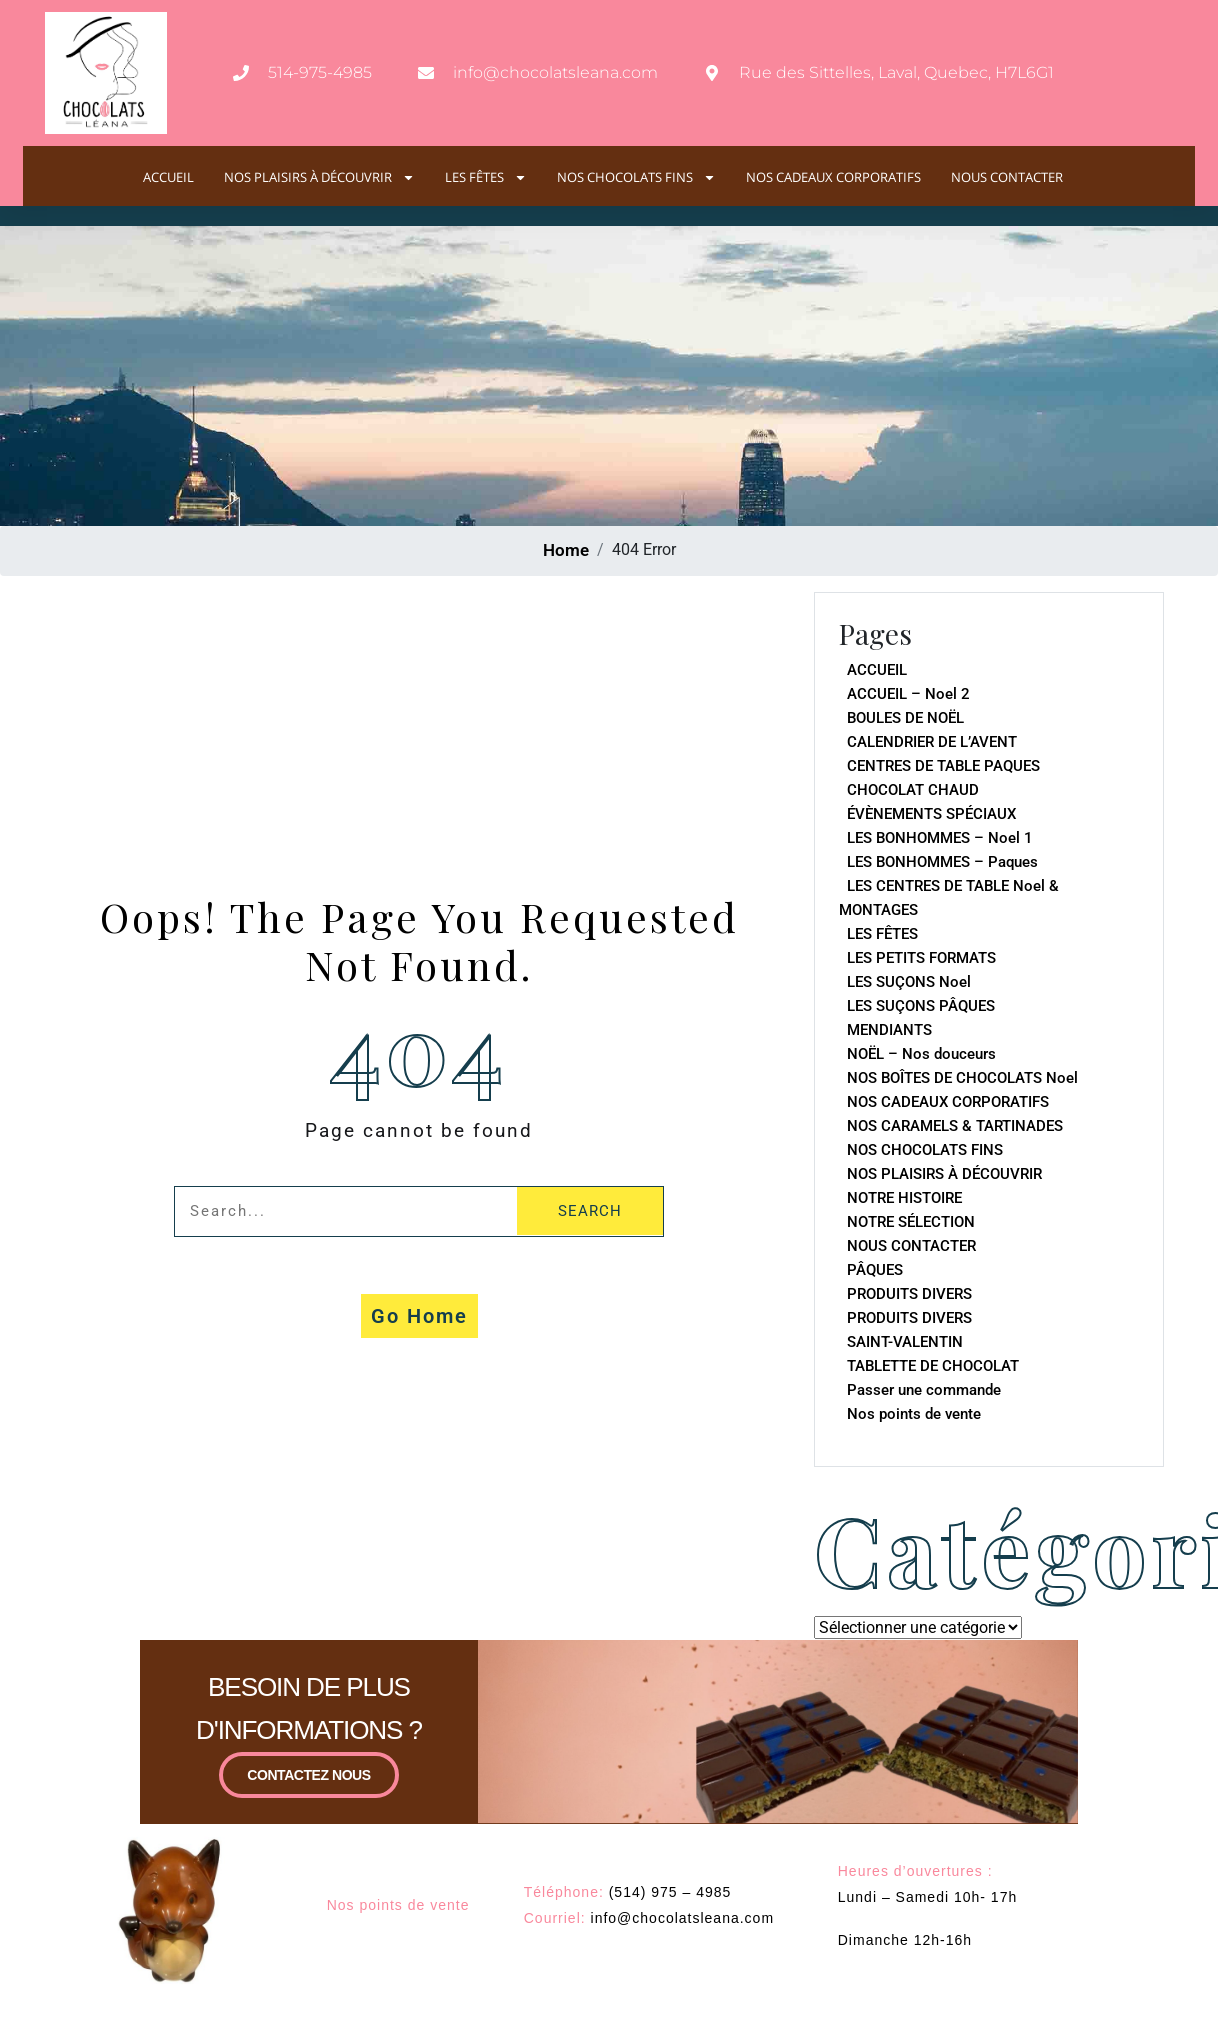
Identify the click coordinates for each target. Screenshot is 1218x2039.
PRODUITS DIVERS (909, 1294)
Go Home (419, 1316)
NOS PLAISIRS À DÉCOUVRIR (319, 177)
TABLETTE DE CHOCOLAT (933, 1366)
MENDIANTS (889, 1030)
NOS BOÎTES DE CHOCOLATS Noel (962, 1078)
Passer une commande (924, 1390)
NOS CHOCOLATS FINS (636, 177)
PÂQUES (875, 1270)
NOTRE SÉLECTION (911, 1222)
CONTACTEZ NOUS (308, 1786)
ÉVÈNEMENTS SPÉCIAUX (931, 814)
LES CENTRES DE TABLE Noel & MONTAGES (949, 898)
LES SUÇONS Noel (909, 982)
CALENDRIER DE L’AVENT (932, 742)
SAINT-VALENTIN (905, 1342)
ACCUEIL (168, 177)
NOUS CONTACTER (1007, 177)
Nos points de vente (914, 1414)
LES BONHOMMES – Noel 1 (940, 838)
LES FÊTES (486, 177)
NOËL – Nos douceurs (921, 1054)
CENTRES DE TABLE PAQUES (943, 766)
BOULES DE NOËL (905, 718)
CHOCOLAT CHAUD (913, 790)
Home (566, 550)
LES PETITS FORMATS (921, 958)
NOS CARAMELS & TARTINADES (955, 1126)
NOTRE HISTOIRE (904, 1198)
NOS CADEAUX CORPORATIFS (833, 177)
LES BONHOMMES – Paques (942, 862)
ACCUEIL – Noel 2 (908, 694)
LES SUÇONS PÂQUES (921, 1006)
